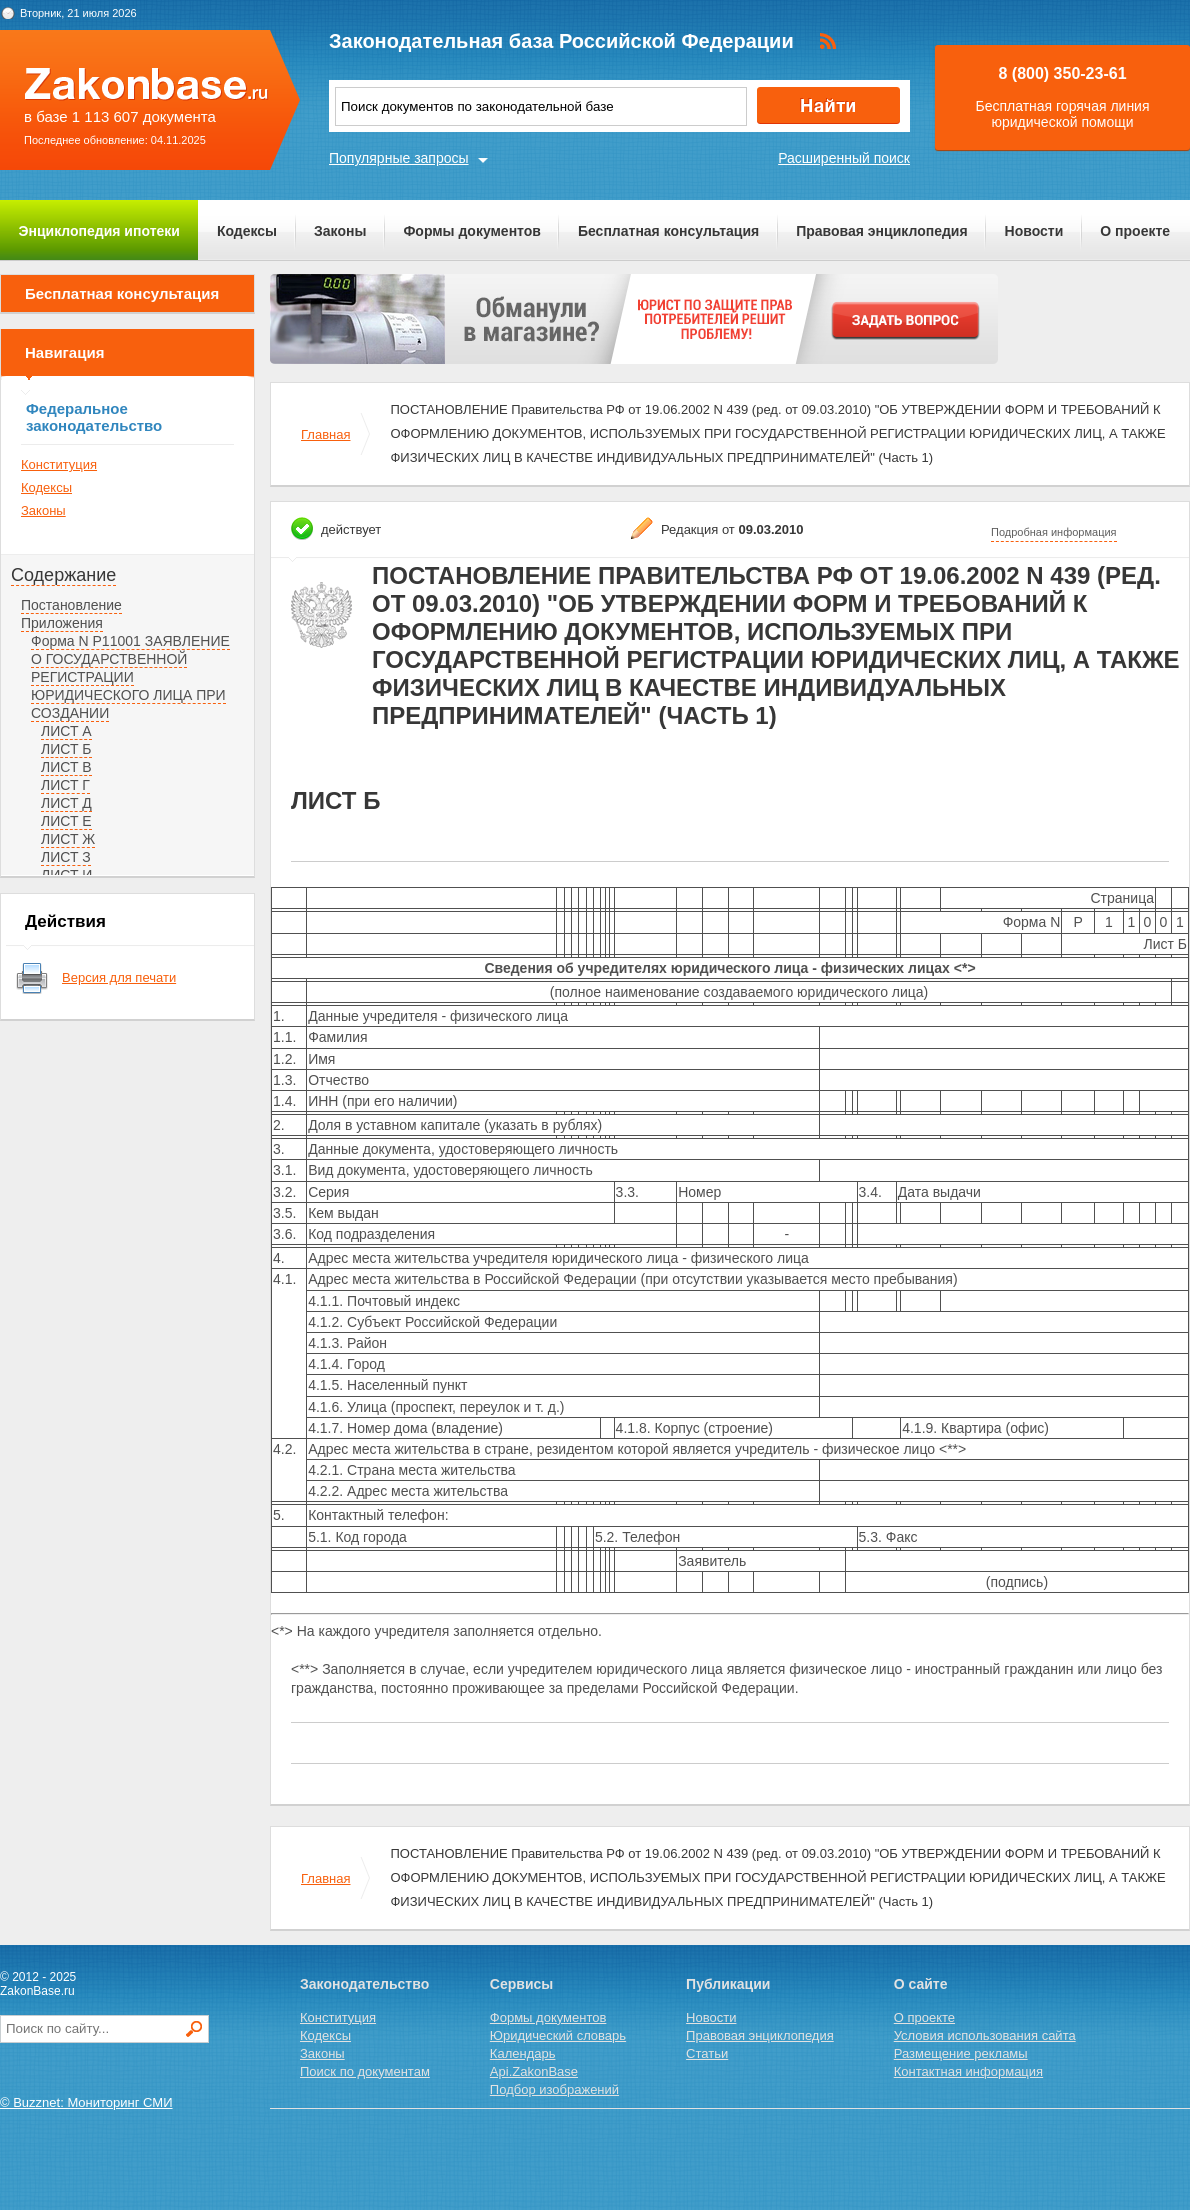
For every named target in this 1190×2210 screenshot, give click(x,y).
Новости (1034, 231)
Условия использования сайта (985, 2035)
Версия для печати (119, 977)
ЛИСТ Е (66, 821)
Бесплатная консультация (668, 231)
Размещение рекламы (961, 2053)
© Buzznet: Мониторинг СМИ (86, 2102)
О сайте (921, 1984)
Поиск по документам (365, 2071)
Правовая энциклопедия (881, 231)
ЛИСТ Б (66, 749)
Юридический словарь (558, 2035)
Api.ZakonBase (534, 2071)
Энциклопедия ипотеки (99, 231)
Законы (340, 231)
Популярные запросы (399, 158)
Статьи (707, 2053)
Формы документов (472, 231)
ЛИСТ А (66, 731)
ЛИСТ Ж (68, 839)
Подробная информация (1054, 532)
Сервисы (521, 1984)
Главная (325, 434)
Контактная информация (968, 2071)
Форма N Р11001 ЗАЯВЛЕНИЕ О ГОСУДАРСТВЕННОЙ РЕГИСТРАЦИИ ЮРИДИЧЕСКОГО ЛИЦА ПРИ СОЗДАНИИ (130, 677)
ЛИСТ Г (65, 785)
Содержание (63, 575)
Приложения (62, 623)
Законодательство (364, 1984)
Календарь (523, 2053)
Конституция (59, 464)
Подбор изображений (554, 2089)
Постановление (71, 605)
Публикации (728, 1984)
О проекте (1135, 231)
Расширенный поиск (844, 158)
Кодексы (247, 231)
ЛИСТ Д (66, 803)
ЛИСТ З (66, 857)
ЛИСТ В (66, 767)
